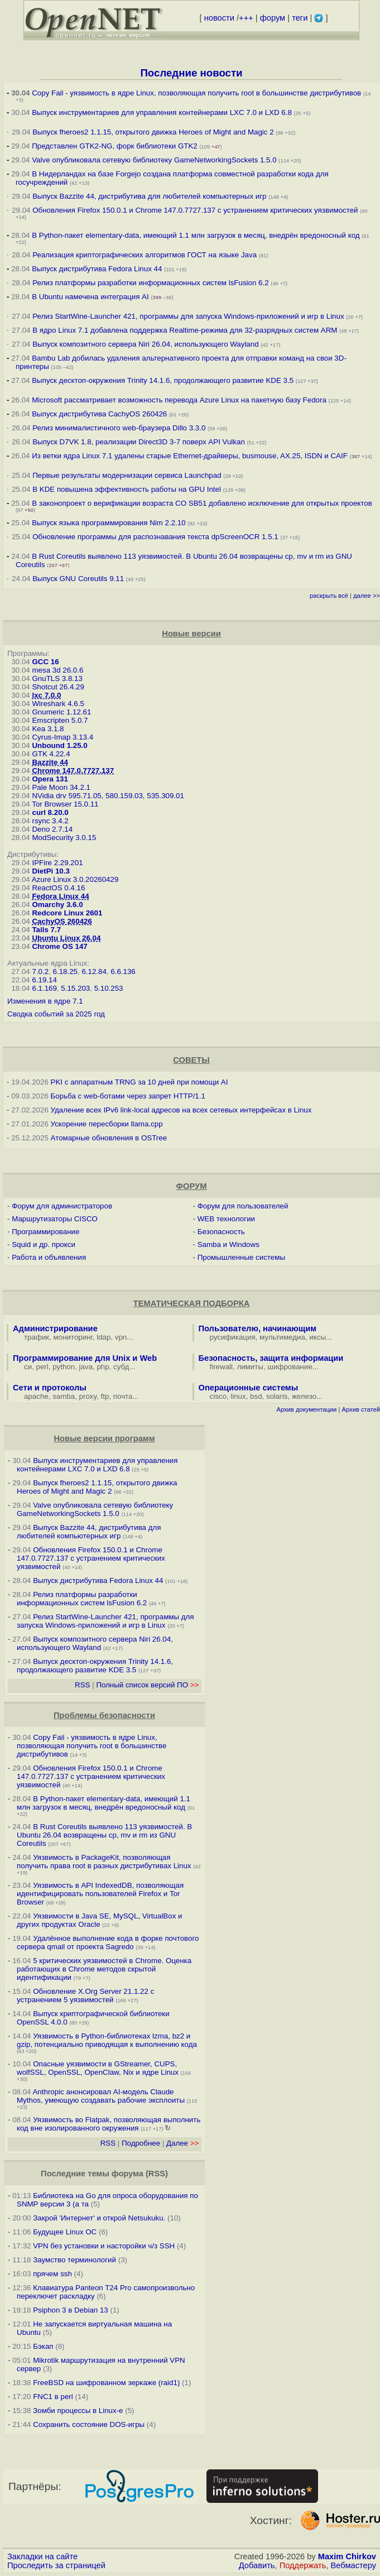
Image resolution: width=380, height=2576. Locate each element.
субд (121, 1367)
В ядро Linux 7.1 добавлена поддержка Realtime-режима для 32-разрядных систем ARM (184, 330)
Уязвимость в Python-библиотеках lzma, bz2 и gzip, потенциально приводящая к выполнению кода (107, 2040)
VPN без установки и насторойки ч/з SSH (104, 2246)
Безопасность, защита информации (271, 1358)
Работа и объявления (49, 1257)
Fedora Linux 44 (60, 896)
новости (219, 17)
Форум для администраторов (62, 1206)
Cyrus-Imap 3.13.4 (62, 737)
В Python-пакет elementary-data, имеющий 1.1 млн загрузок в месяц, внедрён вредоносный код (195, 235)
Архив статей (361, 1409)
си (28, 1367)
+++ (246, 17)
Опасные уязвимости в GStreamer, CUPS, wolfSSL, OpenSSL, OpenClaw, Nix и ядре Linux (98, 2068)
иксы (317, 1337)
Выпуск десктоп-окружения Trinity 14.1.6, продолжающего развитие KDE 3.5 (163, 380)
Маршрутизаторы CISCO (55, 1219)
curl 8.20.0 (50, 812)
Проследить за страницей (56, 2565)
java (86, 1367)
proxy (88, 1396)
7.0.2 (40, 971)
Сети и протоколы (49, 1387)
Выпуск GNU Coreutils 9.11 (78, 578)
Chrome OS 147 (59, 946)
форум (272, 17)
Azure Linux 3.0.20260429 (75, 879)
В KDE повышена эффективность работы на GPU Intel (126, 489)
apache (36, 1396)
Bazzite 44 (50, 762)
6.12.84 (93, 971)
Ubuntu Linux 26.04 (66, 938)
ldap (103, 1337)
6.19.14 (44, 980)
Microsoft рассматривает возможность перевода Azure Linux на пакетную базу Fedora (179, 400)
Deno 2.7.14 (52, 829)
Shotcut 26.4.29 (58, 687)
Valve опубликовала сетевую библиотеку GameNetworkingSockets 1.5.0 (154, 160)
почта (123, 1396)
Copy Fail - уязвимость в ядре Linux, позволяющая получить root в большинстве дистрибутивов (196, 93)
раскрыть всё (329, 595)
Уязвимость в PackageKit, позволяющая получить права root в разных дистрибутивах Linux (105, 1861)
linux (238, 1396)
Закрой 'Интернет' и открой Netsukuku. (99, 2218)
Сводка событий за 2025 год (56, 1014)
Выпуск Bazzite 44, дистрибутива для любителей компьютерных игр (149, 196)
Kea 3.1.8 (48, 729)
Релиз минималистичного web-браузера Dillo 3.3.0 (118, 428)
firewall (221, 1367)
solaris (277, 1396)
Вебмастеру (353, 2565)
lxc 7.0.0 (46, 695)
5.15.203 (75, 988)
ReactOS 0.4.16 (58, 888)
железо (304, 1396)
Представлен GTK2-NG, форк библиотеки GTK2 (115, 146)
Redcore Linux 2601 (67, 913)
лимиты (250, 1367)
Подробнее (141, 2143)
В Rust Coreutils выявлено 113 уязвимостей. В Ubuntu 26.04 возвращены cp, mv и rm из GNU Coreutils (104, 1835)
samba (63, 1396)
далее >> (366, 595)
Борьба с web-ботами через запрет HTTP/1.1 (128, 1096)
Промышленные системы (241, 1257)
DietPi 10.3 (50, 871)
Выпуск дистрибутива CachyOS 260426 (99, 414)
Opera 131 (50, 779)
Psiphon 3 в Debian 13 (70, 2310)
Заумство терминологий (74, 2260)
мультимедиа (282, 1337)
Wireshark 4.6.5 (58, 703)
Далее (182, 2143)
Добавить (257, 2565)
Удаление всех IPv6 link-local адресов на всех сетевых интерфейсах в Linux (181, 1110)
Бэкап (43, 2346)
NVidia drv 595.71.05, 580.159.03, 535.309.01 (108, 795)
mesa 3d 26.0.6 (57, 670)
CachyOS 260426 (62, 921)
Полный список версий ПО (147, 1685)
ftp (105, 1396)
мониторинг (73, 1337)
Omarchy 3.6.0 (57, 904)
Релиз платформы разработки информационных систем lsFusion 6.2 (150, 283)
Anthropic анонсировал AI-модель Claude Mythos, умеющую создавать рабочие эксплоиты (101, 2096)
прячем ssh (52, 2274)
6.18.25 (65, 971)
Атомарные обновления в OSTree (109, 1138)
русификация (233, 1337)
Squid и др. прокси (43, 1244)
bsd (256, 1396)
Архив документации (306, 1409)
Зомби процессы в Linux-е (78, 2410)
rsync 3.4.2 (50, 821)
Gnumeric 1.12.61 (61, 712)
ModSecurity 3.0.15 (64, 837)
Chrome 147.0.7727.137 (73, 770)
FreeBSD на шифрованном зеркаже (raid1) (106, 2382)
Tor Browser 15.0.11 (65, 804)
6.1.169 (44, 988)
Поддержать (303, 2565)
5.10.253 (108, 988)
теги (299, 17)
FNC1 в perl (53, 2396)
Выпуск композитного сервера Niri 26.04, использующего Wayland (146, 344)
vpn (121, 1337)
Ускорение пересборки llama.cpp (107, 1124)
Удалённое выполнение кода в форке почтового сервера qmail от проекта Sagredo (108, 1942)
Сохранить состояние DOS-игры (89, 2424)
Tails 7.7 (46, 929)
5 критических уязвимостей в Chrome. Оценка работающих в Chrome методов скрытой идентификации (104, 1969)
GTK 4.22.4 (51, 754)
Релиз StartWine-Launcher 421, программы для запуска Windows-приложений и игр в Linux (188, 316)
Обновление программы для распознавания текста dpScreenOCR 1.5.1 (155, 537)
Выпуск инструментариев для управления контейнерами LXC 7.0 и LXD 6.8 (162, 112)
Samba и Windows (228, 1244)
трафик (36, 1337)
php (103, 1367)
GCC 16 (45, 662)
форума (127, 2173)
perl (42, 1367)
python (63, 1367)
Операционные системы (249, 1387)
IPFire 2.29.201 (57, 862)
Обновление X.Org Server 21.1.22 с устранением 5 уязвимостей (85, 1995)
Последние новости (191, 73)
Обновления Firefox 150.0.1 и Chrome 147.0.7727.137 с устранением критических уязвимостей (195, 210)
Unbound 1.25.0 (59, 745)
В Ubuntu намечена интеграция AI (90, 296)
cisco (218, 1396)
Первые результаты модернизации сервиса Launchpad (126, 475)
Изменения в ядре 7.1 (45, 1001)
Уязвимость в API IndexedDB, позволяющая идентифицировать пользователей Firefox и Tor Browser (100, 1893)
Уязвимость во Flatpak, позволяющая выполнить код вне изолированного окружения (108, 2124)
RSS (82, 1685)
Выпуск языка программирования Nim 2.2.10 (108, 523)
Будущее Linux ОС (65, 2232)
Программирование (45, 1231)
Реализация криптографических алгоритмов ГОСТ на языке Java (144, 255)
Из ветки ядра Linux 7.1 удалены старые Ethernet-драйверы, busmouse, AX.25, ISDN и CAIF (190, 456)
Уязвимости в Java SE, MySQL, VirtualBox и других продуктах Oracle (99, 1920)
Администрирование (55, 1328)
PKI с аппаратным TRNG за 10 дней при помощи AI (139, 1082)
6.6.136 (122, 971)
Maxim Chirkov (347, 2556)
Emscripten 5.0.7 (60, 720)
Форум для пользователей (243, 1206)
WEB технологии (226, 1219)
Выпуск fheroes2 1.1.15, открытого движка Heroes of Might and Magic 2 (152, 132)
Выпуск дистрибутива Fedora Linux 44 (97, 269)
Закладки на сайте (42, 2556)
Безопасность (221, 1231)
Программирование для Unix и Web (85, 1358)
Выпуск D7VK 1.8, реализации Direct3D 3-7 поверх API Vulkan (139, 442)
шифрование (289, 1367)
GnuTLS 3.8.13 (57, 678)
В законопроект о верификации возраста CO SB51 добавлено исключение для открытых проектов (202, 503)
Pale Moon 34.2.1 (61, 787)
